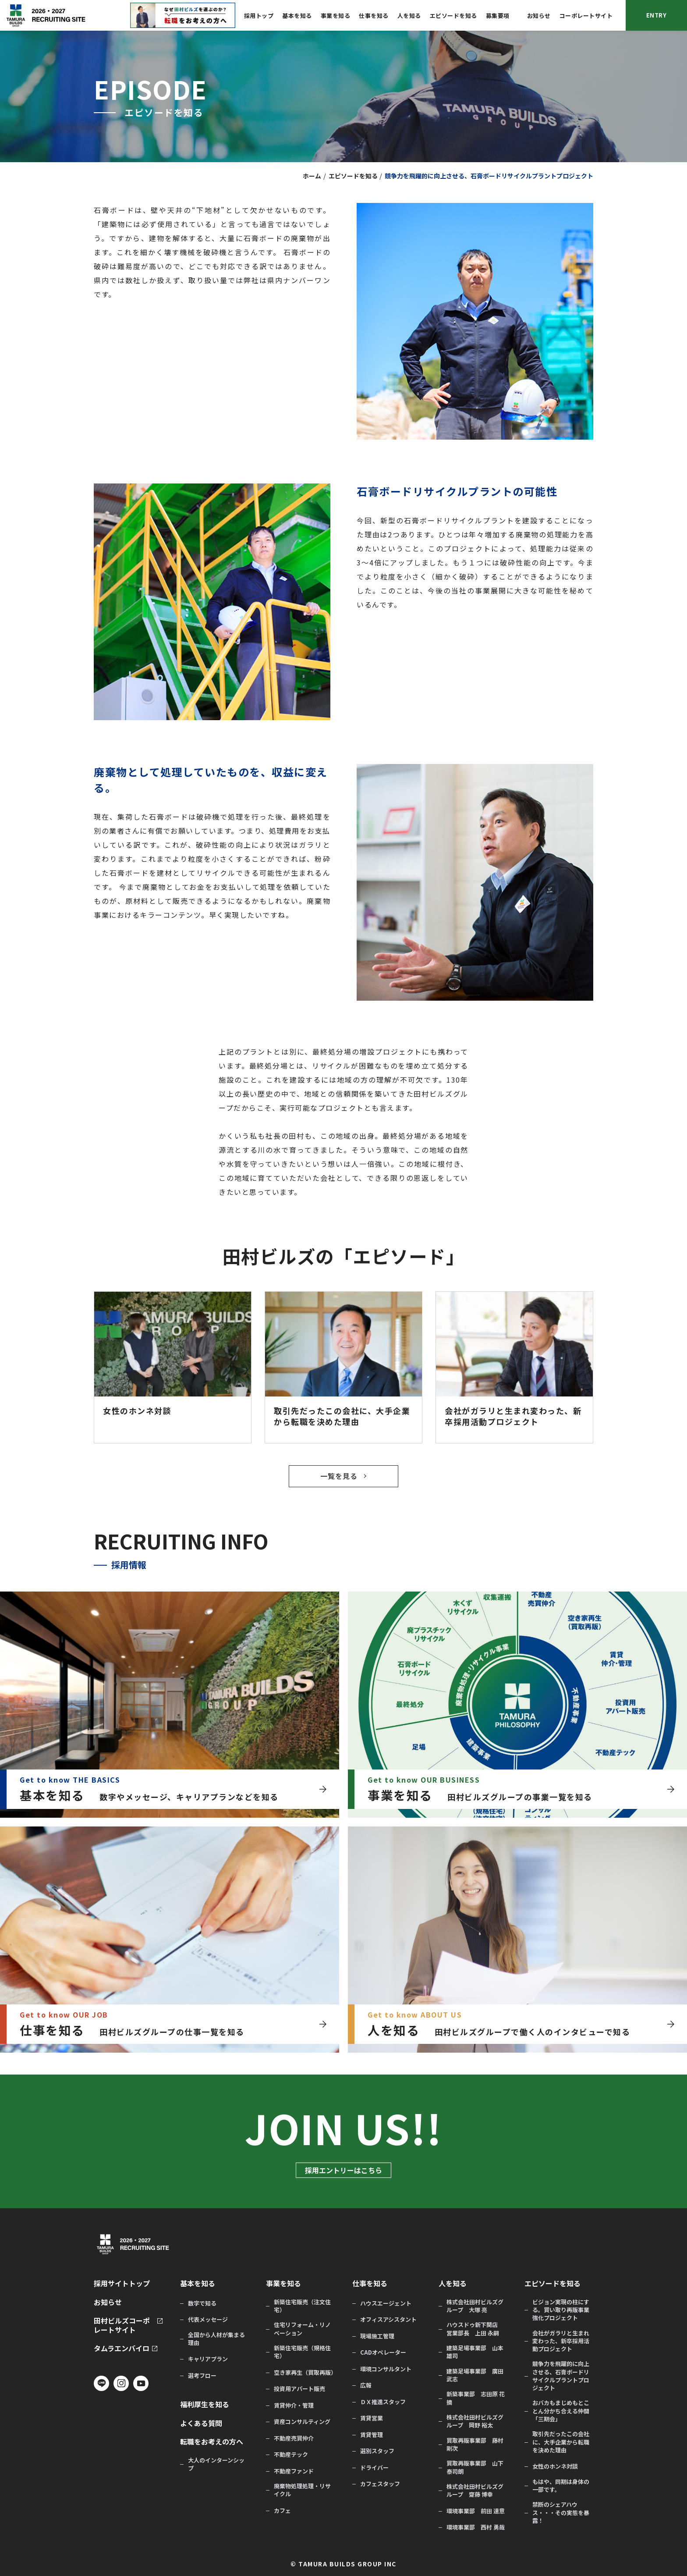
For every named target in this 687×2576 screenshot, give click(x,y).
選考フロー (202, 2376)
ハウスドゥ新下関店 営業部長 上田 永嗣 (474, 2329)
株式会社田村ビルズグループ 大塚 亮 (474, 2306)
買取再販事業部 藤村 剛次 (474, 2444)
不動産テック (291, 2455)
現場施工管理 (377, 2336)
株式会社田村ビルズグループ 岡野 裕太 (474, 2421)
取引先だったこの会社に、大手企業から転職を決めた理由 (560, 2442)
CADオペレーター (383, 2352)
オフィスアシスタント (388, 2320)
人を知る (409, 15)
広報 (366, 2385)
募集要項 (498, 15)
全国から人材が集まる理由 (216, 2339)
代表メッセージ (208, 2320)
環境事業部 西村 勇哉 (475, 2527)
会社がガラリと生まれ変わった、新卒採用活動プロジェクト (560, 2341)
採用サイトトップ (122, 2283)
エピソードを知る (453, 15)
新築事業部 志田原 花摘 (475, 2398)
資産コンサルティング (302, 2422)
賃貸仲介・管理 (294, 2405)
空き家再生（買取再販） (304, 2373)
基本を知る (297, 15)
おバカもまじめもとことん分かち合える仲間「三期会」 (560, 2411)
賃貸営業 (371, 2418)
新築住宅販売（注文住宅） (302, 2306)
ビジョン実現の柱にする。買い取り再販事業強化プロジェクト (560, 2310)
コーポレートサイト (586, 15)
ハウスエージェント (385, 2303)
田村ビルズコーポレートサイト (122, 2325)
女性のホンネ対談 (555, 2466)
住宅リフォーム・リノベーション (302, 2329)
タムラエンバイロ (121, 2348)
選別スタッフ (377, 2451)
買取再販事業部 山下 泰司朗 (474, 2467)
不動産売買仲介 (294, 2438)
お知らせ (539, 15)
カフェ (282, 2511)
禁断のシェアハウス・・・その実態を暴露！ (560, 2512)
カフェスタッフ (380, 2484)
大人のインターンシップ (216, 2464)
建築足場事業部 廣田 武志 (474, 2375)
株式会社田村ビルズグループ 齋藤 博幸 (474, 2490)
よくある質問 (201, 2423)
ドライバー (374, 2468)
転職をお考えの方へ (211, 2441)
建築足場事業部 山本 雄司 (474, 2352)
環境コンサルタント (385, 2369)
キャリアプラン (208, 2359)
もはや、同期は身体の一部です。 (560, 2486)
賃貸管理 (371, 2435)
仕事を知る (374, 15)
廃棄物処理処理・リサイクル (302, 2490)
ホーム (312, 175)
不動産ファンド (294, 2471)
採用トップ (259, 15)
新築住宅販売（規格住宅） (302, 2352)
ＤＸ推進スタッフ (383, 2402)
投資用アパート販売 (299, 2389)
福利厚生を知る (204, 2404)
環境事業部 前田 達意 (475, 2511)
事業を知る (336, 15)
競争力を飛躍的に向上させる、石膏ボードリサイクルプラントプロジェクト (560, 2376)
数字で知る (202, 2303)
